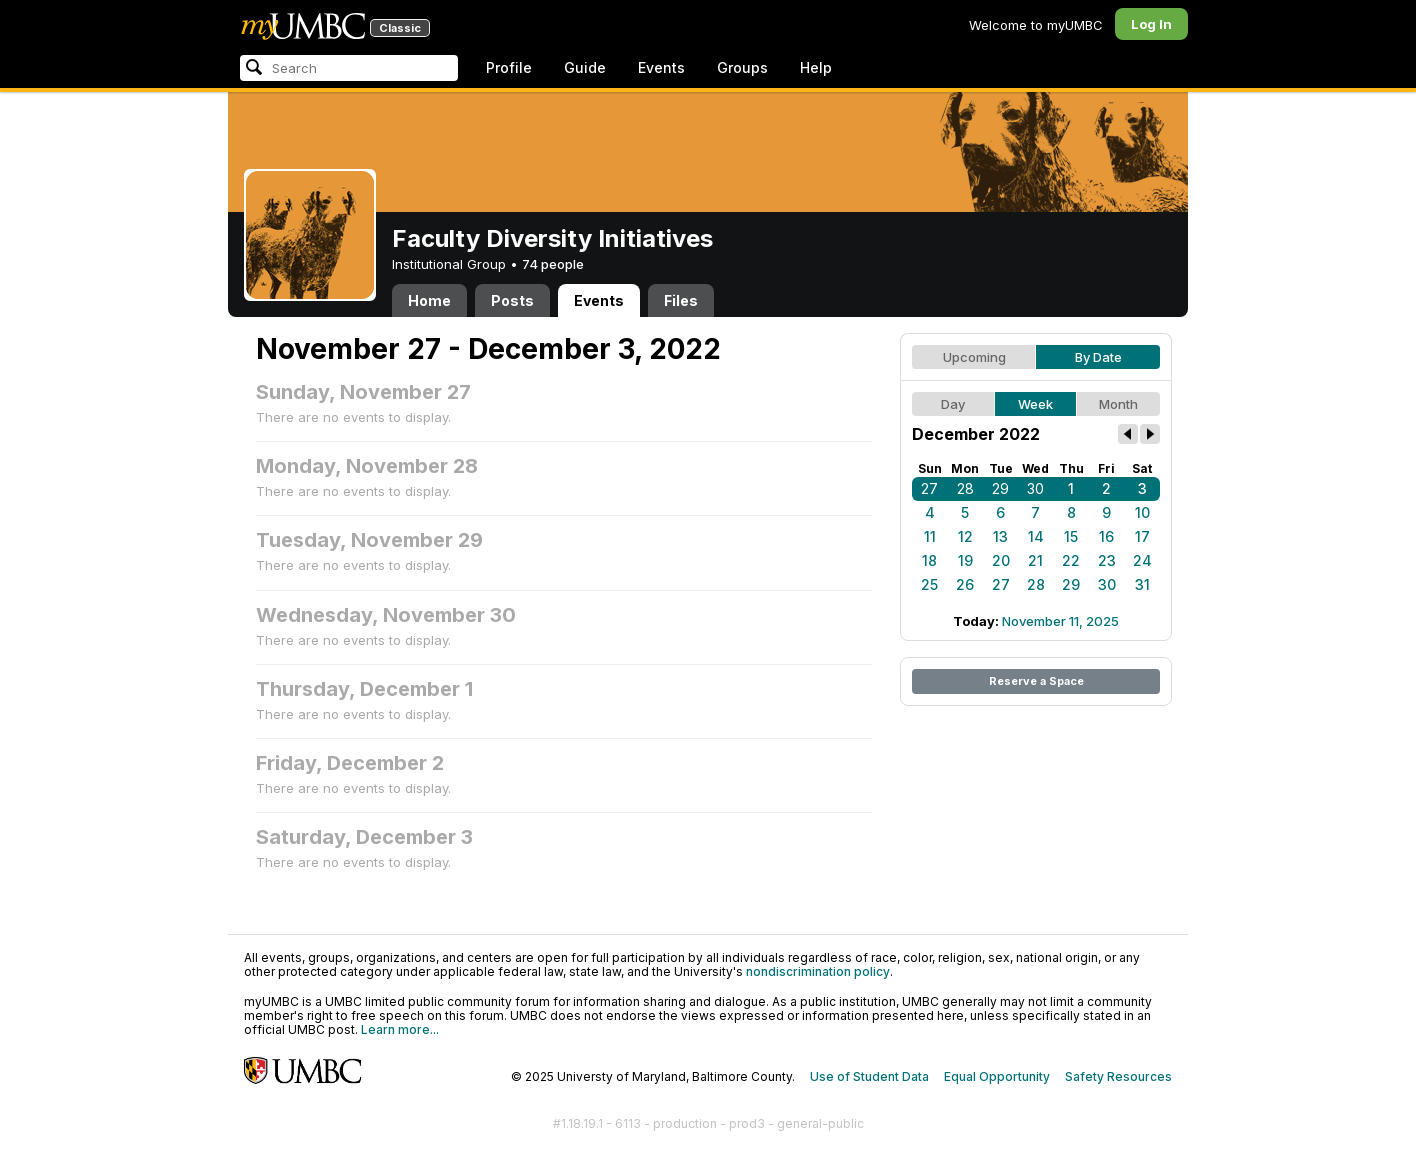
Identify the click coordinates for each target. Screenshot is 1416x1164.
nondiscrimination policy (818, 971)
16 (1106, 536)
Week (1035, 404)
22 (1071, 560)
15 (1071, 536)
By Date (1098, 357)
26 (965, 584)
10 (1142, 512)
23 (1107, 560)
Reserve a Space (1036, 681)
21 (1035, 560)
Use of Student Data (869, 1076)
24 (1142, 560)
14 (1036, 536)
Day (953, 404)
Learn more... (400, 1029)
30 (1035, 488)
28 (965, 488)
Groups (742, 67)
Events (661, 67)
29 (1000, 488)
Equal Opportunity (997, 1076)
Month (1118, 404)
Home (429, 300)
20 (1001, 560)
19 (965, 560)
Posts (512, 300)
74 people (553, 264)
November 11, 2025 (1060, 621)
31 (1142, 584)
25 (929, 584)
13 (1000, 536)
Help (816, 67)
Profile (509, 67)
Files (681, 300)
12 (965, 536)
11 (930, 536)
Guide (585, 67)
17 (1142, 536)
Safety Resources (1118, 1076)
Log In (1151, 24)
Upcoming (974, 357)
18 (929, 560)
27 (929, 488)
